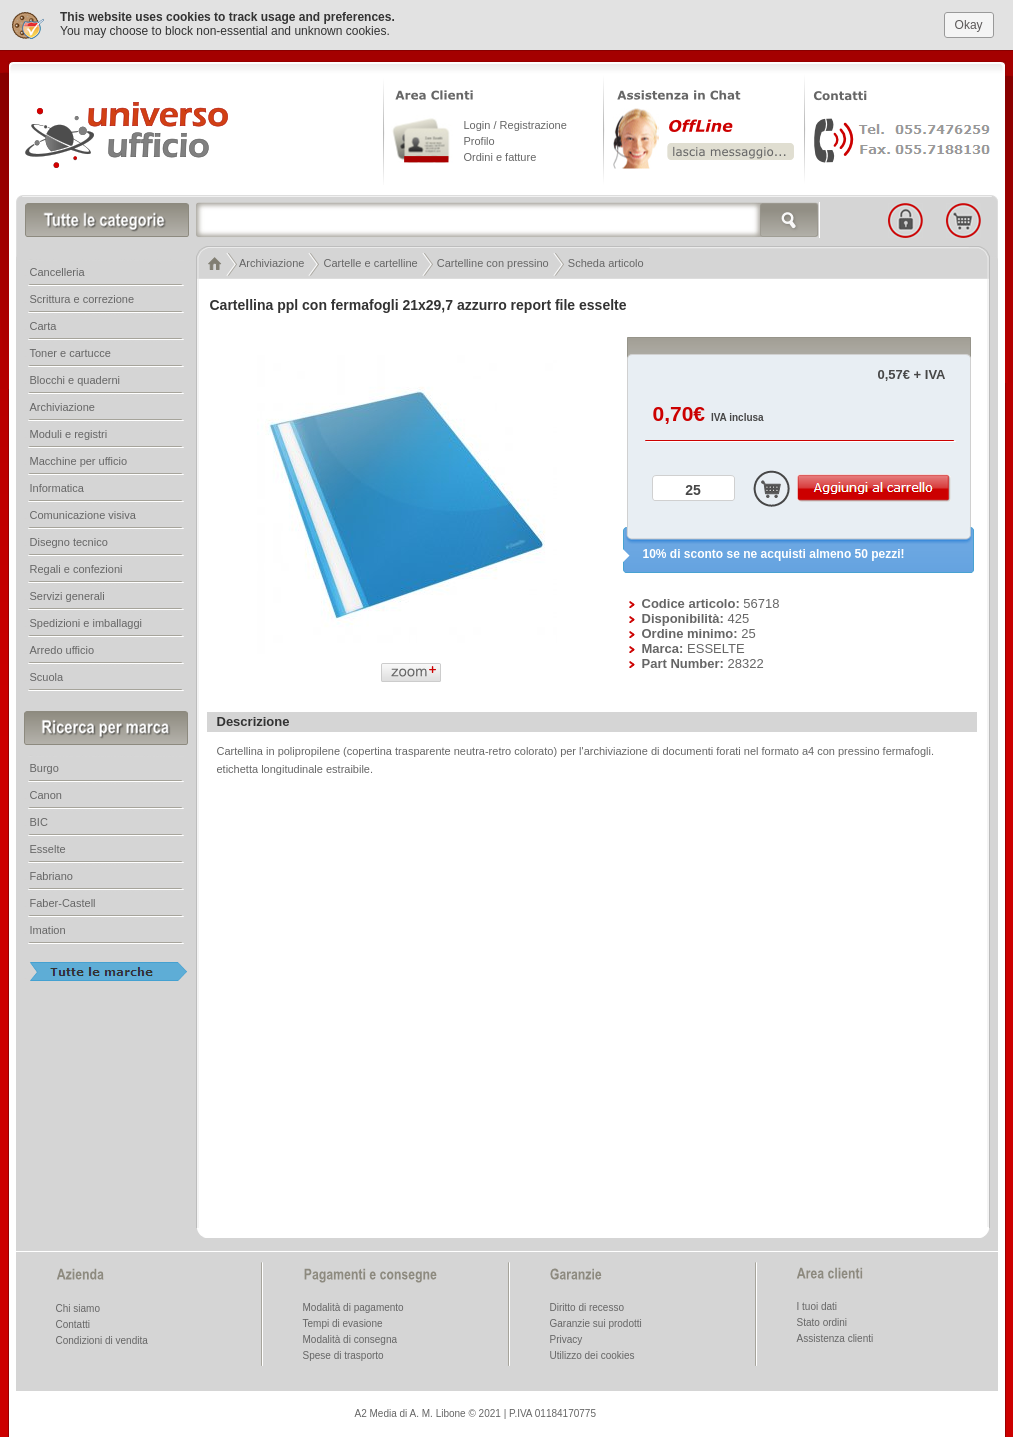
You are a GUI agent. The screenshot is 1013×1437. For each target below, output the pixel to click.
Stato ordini (822, 1322)
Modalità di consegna (350, 1339)
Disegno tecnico (69, 542)
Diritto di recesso (587, 1307)
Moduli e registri (69, 434)
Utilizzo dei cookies (592, 1355)
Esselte (48, 849)
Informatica (57, 488)
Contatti (73, 1324)
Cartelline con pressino (493, 263)
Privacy (566, 1339)
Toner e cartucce (70, 353)
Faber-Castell (63, 903)
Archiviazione (271, 263)
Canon (46, 795)
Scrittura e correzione (82, 299)
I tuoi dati (817, 1306)
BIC (39, 822)
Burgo (44, 768)
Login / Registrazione (515, 125)
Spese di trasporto (343, 1355)
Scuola (47, 677)
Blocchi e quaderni (75, 380)
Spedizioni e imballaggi (86, 623)
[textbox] (508, 220)
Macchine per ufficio (79, 461)
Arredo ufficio (62, 650)
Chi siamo (78, 1308)
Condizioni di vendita (102, 1340)
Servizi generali (67, 596)
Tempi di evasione (343, 1323)
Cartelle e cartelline (371, 263)
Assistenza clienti (835, 1338)
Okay (969, 24)
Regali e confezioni (76, 569)
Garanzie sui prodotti (596, 1323)
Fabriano (51, 876)
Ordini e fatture (500, 157)
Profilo (479, 141)
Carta (43, 326)
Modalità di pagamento (353, 1307)
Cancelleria (57, 272)
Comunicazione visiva (83, 515)
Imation (48, 930)
